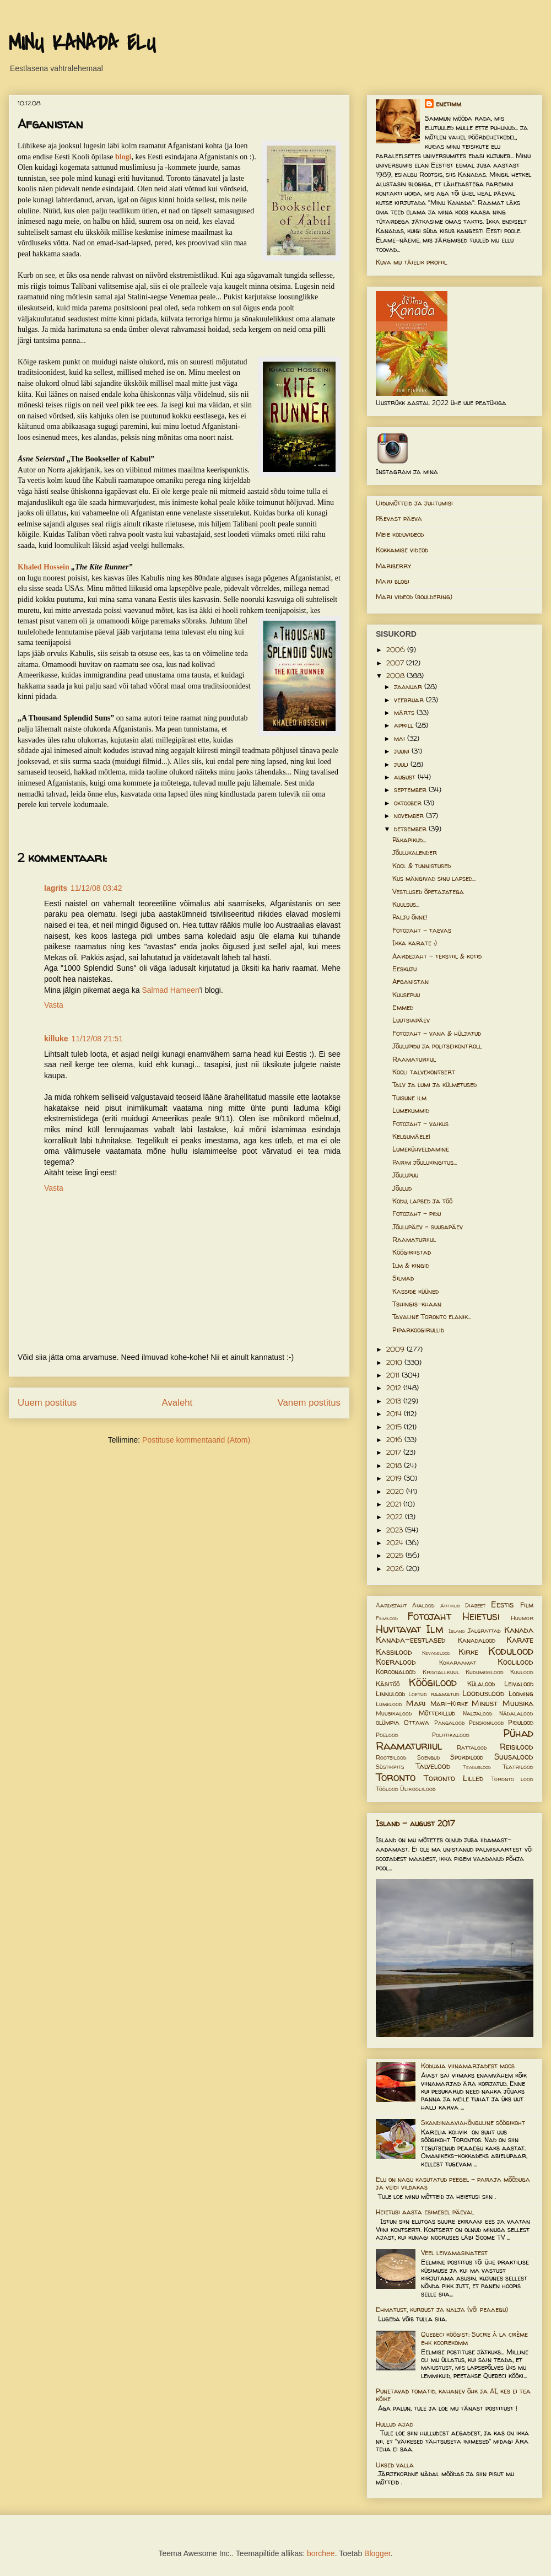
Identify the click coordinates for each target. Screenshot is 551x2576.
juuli (402, 764)
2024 (396, 1542)
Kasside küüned (415, 1291)
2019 (395, 1478)
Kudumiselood (485, 1672)
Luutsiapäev (411, 1020)
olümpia (387, 1722)
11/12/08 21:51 (97, 1038)
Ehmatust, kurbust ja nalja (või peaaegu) (442, 2309)
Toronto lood (512, 1779)
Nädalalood (516, 1713)
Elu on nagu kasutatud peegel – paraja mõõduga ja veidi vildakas (453, 2183)
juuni (403, 751)
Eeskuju (404, 969)
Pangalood (449, 1723)
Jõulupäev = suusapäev (427, 1226)
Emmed (402, 1007)
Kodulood (510, 1651)
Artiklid (450, 1605)
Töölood (387, 1789)
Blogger (377, 2553)
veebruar (410, 699)
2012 (394, 1387)
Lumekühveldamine (420, 1149)
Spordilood (466, 1757)
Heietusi (481, 1616)
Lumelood (389, 1704)
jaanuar (409, 686)
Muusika (518, 1703)
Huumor (522, 1618)
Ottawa (416, 1722)
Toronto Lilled (454, 1778)
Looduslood (483, 1693)
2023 (395, 1530)
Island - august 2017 (415, 1823)
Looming (521, 1693)
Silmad (403, 1278)
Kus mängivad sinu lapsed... (434, 878)
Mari (415, 1703)
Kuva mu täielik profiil (411, 262)
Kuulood (521, 1672)
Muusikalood (394, 1713)
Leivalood (518, 1683)
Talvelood (433, 1766)
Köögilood (433, 1682)
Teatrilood (518, 1767)
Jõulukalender (414, 852)
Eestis (502, 1604)
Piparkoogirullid (418, 1330)
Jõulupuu (405, 1175)
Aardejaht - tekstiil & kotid (437, 956)
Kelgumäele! (411, 1136)
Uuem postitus (47, 1402)
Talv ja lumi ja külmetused (434, 1084)
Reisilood (516, 1746)
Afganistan (410, 981)
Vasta (53, 1005)
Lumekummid (410, 1110)
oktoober (409, 803)
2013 (394, 1401)
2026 (396, 1568)
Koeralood (396, 1662)
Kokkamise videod (402, 550)
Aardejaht (391, 1605)
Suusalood (513, 1756)
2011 (394, 1375)
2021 (394, 1504)
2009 (396, 1349)
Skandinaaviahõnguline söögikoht (473, 2122)
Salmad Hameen (170, 990)
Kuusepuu (406, 994)
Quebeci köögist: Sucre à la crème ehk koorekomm (474, 2338)
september (411, 789)
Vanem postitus (309, 1402)
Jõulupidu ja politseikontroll (437, 1046)
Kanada (518, 1630)
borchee (321, 2553)
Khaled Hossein (43, 567)
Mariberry (393, 566)
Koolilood (515, 1662)
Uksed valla (395, 2465)
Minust (485, 1703)
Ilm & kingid (410, 1265)
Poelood (387, 1735)
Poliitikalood (450, 1735)
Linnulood (390, 1693)
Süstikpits (390, 1767)
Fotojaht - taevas (421, 930)
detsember (411, 828)
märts (405, 712)
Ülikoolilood (418, 1789)
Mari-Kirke (449, 1703)
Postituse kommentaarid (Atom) (196, 1439)
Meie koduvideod (400, 534)
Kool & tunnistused (421, 865)
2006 (396, 649)
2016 (395, 1439)
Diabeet (475, 1605)
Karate (519, 1639)
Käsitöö (387, 1683)
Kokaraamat (457, 1662)
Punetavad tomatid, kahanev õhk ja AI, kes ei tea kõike (453, 2394)
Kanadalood (476, 1640)
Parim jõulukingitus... (424, 1162)
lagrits (55, 888)
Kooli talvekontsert (423, 1072)
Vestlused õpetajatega (428, 891)
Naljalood (478, 1713)
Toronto (395, 1777)
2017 (394, 1452)
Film (526, 1605)
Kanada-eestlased (411, 1639)
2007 (396, 663)
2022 (395, 1516)
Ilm (435, 1629)
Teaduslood (477, 1767)
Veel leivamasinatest (454, 2252)
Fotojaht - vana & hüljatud (436, 1033)
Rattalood (472, 1747)
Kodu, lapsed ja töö (422, 1201)
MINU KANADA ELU (82, 43)
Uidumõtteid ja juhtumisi (414, 503)
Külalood (481, 1683)
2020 (396, 1491)
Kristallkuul (441, 1672)
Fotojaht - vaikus (420, 1123)
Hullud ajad (394, 2424)
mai (400, 738)
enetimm (448, 104)
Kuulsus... (405, 904)
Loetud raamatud (433, 1694)
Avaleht (177, 1402)
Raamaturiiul (414, 1059)
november (410, 815)
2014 (395, 1413)
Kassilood (394, 1652)
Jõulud (402, 1188)
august (406, 777)
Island (457, 1630)
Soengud (428, 1757)
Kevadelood (436, 1653)
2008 (396, 675)
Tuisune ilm (409, 1098)
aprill (404, 725)
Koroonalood (395, 1671)
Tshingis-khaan (416, 1304)
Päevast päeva (399, 518)
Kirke (468, 1652)
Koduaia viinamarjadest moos (468, 2066)
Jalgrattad (484, 1630)
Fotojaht (429, 1616)
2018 (395, 1465)
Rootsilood (391, 1757)
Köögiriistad (411, 1252)
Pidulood (520, 1722)
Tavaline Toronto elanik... (431, 1316)
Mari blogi (392, 581)
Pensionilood (486, 1723)
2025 (396, 1555)
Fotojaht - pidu (416, 1213)
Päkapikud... (409, 840)
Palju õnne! (410, 917)
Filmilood (387, 1618)
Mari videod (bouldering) (414, 596)
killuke (56, 1038)
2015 (395, 1427)
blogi (123, 157)
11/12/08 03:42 (96, 888)
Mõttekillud (437, 1713)
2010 (395, 1362)
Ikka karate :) (414, 943)
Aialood (423, 1605)
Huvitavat (398, 1629)
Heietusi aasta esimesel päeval (425, 2212)
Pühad (518, 1733)
